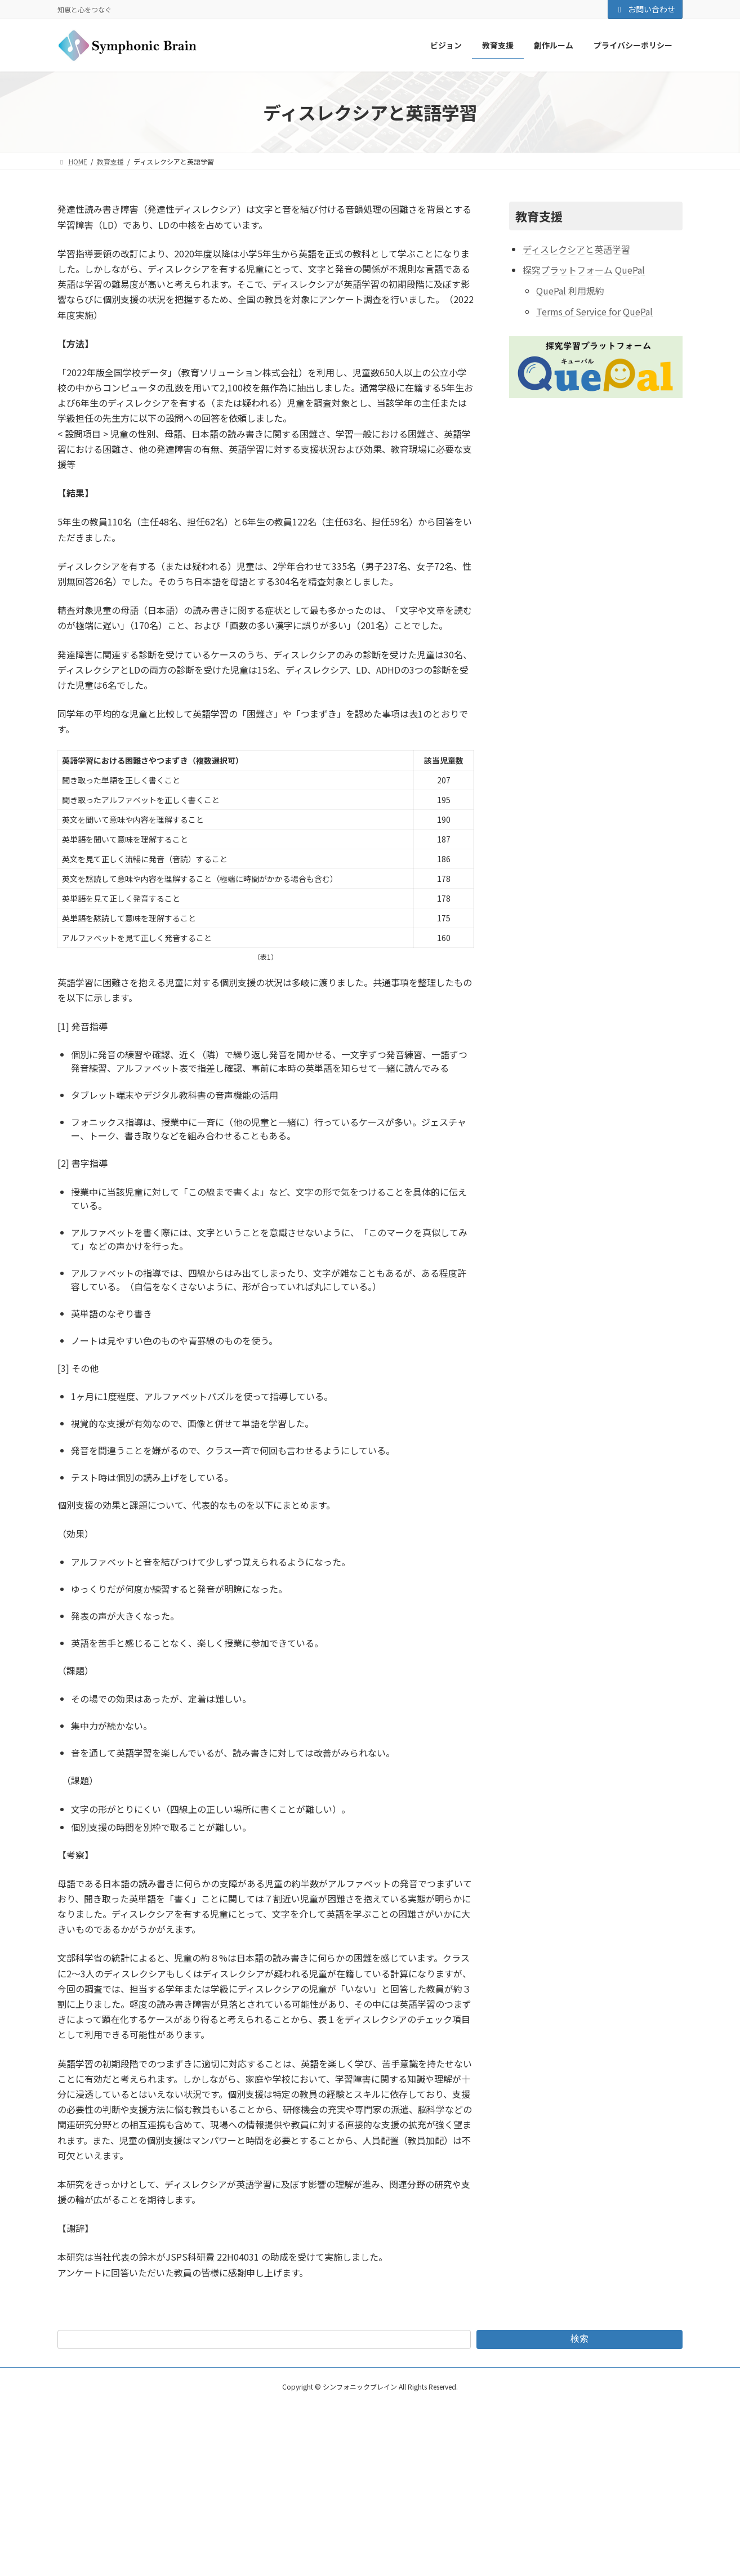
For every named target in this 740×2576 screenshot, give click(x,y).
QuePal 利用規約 (570, 290)
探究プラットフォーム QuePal (584, 270)
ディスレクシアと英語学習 (576, 249)
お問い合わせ (645, 9)
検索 (579, 2338)
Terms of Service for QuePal (594, 311)
